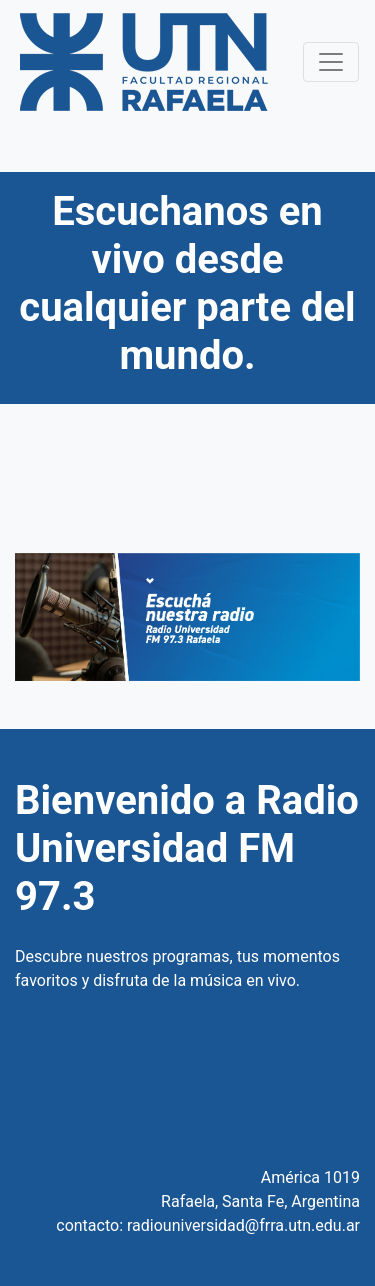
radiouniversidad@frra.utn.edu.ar (243, 1225)
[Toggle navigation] (331, 62)
